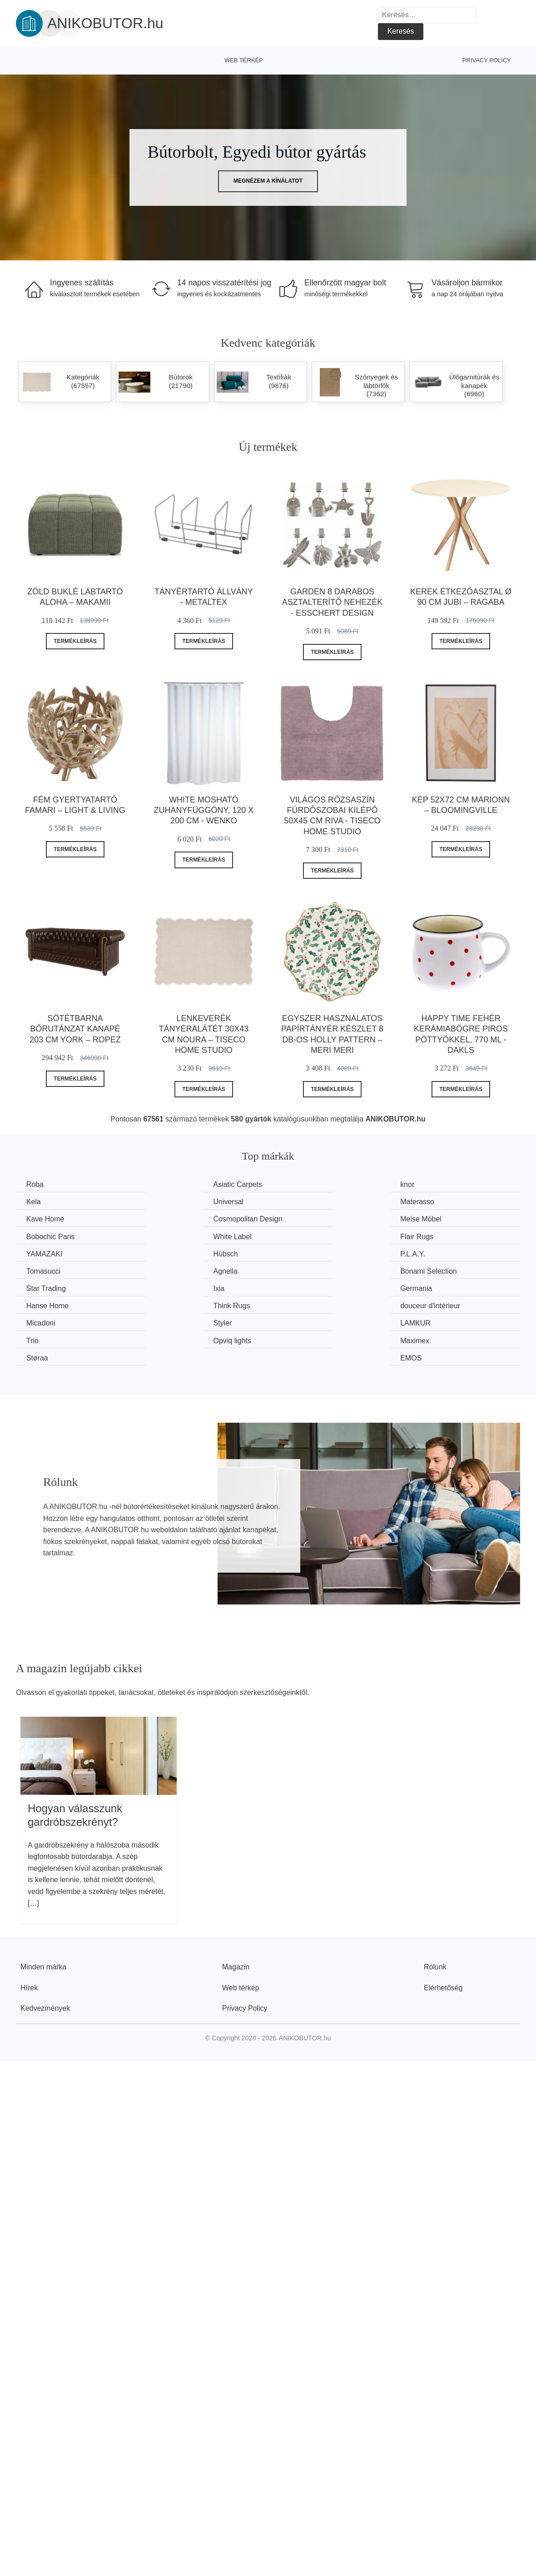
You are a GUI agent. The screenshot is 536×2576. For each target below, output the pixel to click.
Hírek (29, 1934)
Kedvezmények (45, 1954)
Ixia (421, 1252)
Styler (166, 1287)
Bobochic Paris (181, 1218)
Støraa (297, 1304)
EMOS (426, 1304)
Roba (36, 1184)
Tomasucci (433, 1236)
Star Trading (306, 1252)
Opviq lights (46, 1304)
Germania (43, 1270)
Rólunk (435, 1913)
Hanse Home (178, 1270)
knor (293, 1184)
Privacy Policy (486, 60)
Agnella (39, 1252)
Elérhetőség (443, 1934)
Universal (42, 1202)
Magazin (235, 1913)
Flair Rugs (432, 1218)
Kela (423, 1184)
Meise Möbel (48, 1218)
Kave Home (305, 1202)
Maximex (171, 1304)
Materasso (174, 1202)
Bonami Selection (185, 1252)
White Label (305, 1218)
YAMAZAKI (45, 1236)
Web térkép (243, 60)
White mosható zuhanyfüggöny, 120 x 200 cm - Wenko (204, 810)
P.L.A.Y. (298, 1236)
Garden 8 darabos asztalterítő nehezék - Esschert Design (332, 602)
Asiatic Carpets (181, 1184)
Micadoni (41, 1287)
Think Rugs (304, 1270)
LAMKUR (301, 1287)
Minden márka (43, 1913)
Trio (422, 1287)
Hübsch (169, 1236)
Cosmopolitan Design (450, 1202)
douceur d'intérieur (446, 1270)
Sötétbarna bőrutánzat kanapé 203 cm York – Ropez (75, 1029)
